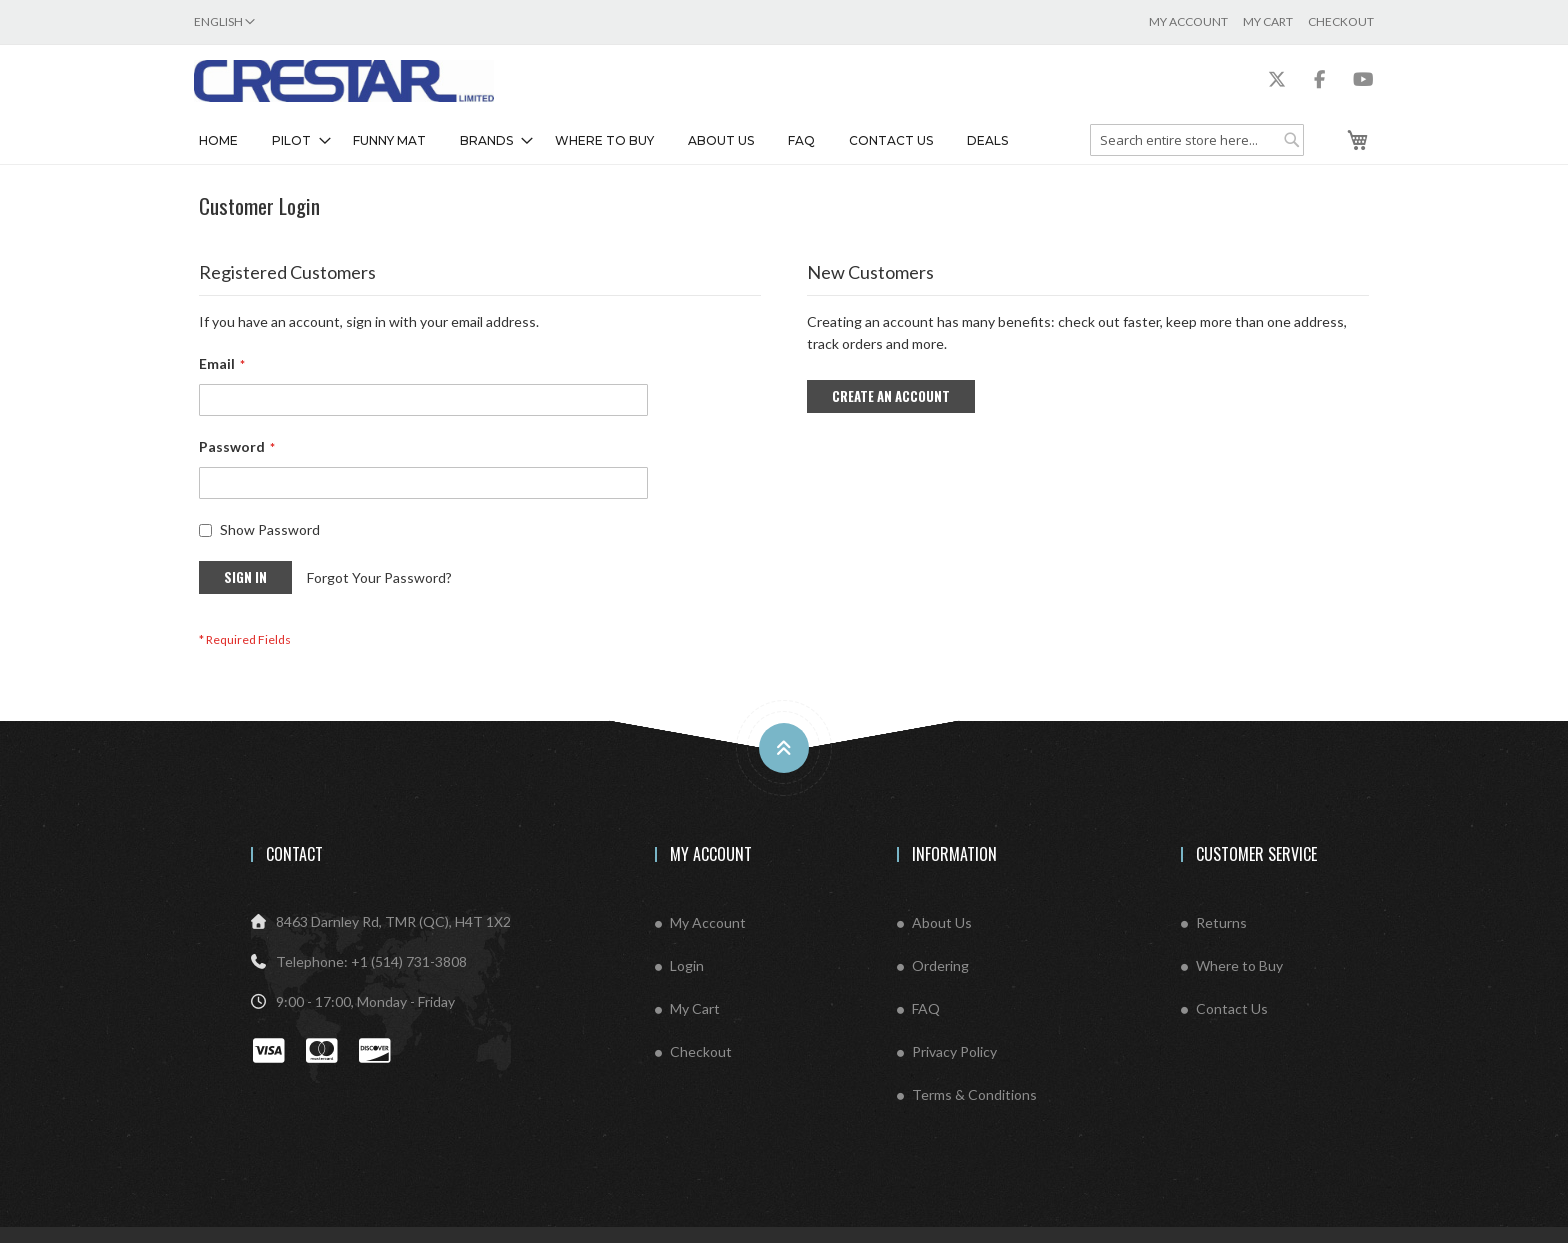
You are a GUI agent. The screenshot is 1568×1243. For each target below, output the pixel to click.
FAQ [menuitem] (801, 140)
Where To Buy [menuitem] (604, 140)
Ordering (940, 965)
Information (954, 854)
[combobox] (1197, 140)
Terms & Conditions (974, 1094)
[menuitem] (295, 140)
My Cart (1268, 21)
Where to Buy (1239, 965)
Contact (294, 854)
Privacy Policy (954, 1051)
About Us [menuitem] (721, 140)
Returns (1221, 922)
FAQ (926, 1008)
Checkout (1341, 21)
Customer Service (1256, 854)
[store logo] (344, 81)
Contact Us (1232, 1008)
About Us (942, 922)
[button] (224, 22)
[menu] (644, 140)
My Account (1188, 21)
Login (687, 965)
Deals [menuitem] (987, 140)
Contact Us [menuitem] (891, 140)
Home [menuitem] (218, 140)
